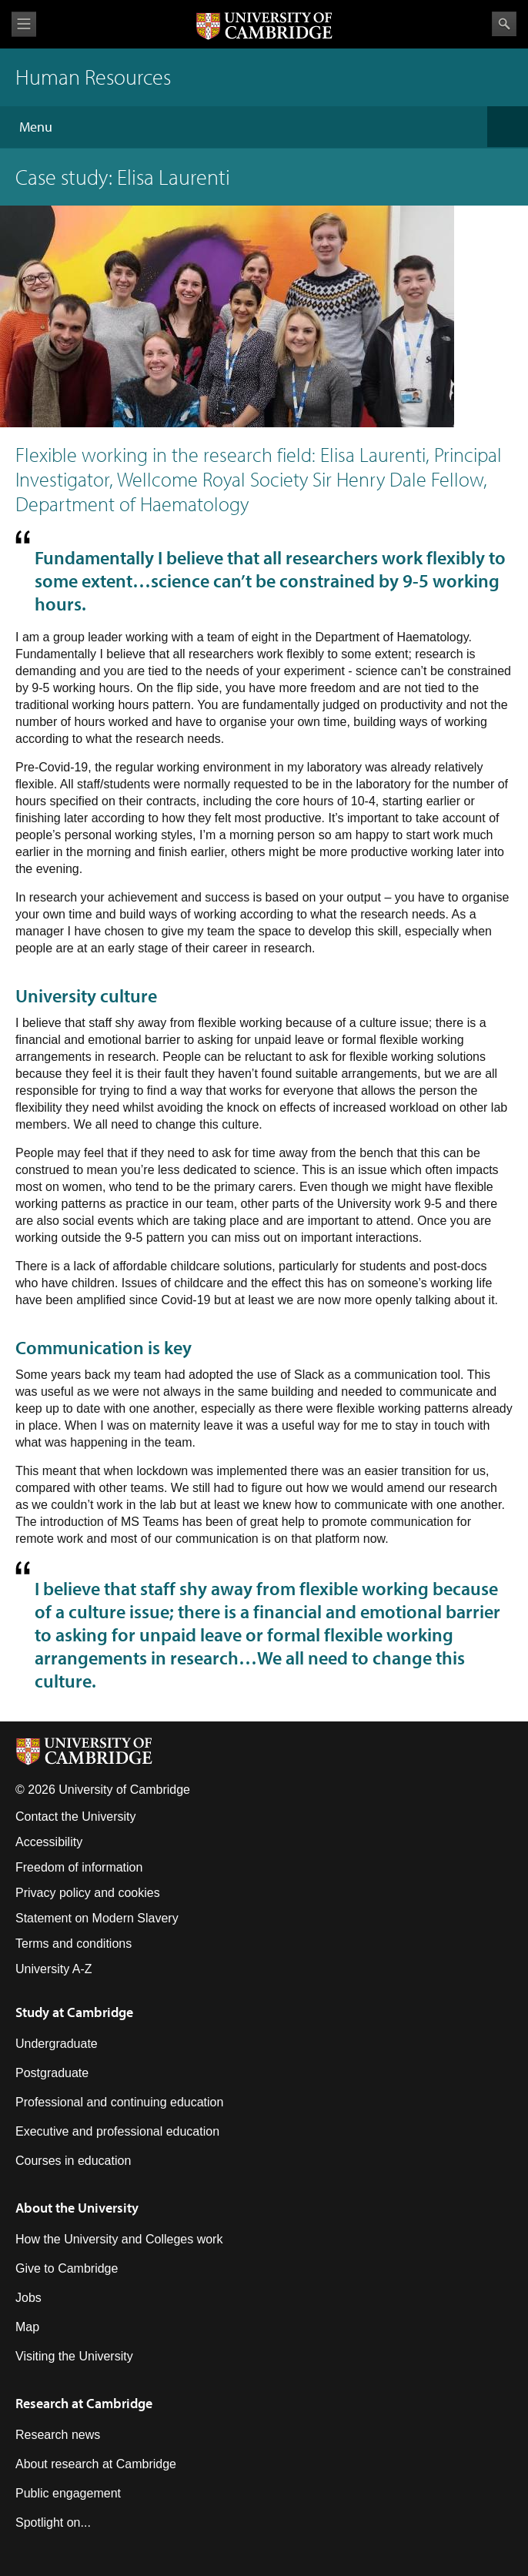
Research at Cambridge (83, 2403)
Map (27, 2326)
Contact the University (75, 1816)
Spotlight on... (53, 2522)
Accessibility (48, 1841)
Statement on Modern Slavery (97, 1918)
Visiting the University (74, 2356)
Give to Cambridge (66, 2268)
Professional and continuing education (119, 2102)
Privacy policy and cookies (87, 1892)
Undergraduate (56, 2043)
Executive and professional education (117, 2131)
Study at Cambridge (74, 2012)
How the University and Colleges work (118, 2239)
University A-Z (53, 1968)
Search (504, 24)
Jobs (28, 2297)
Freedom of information (78, 1867)
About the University (77, 2207)
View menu (24, 24)
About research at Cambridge (95, 2464)
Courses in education (73, 2160)
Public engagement (68, 2493)
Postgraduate (52, 2072)
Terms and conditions (73, 1943)
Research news (57, 2434)
